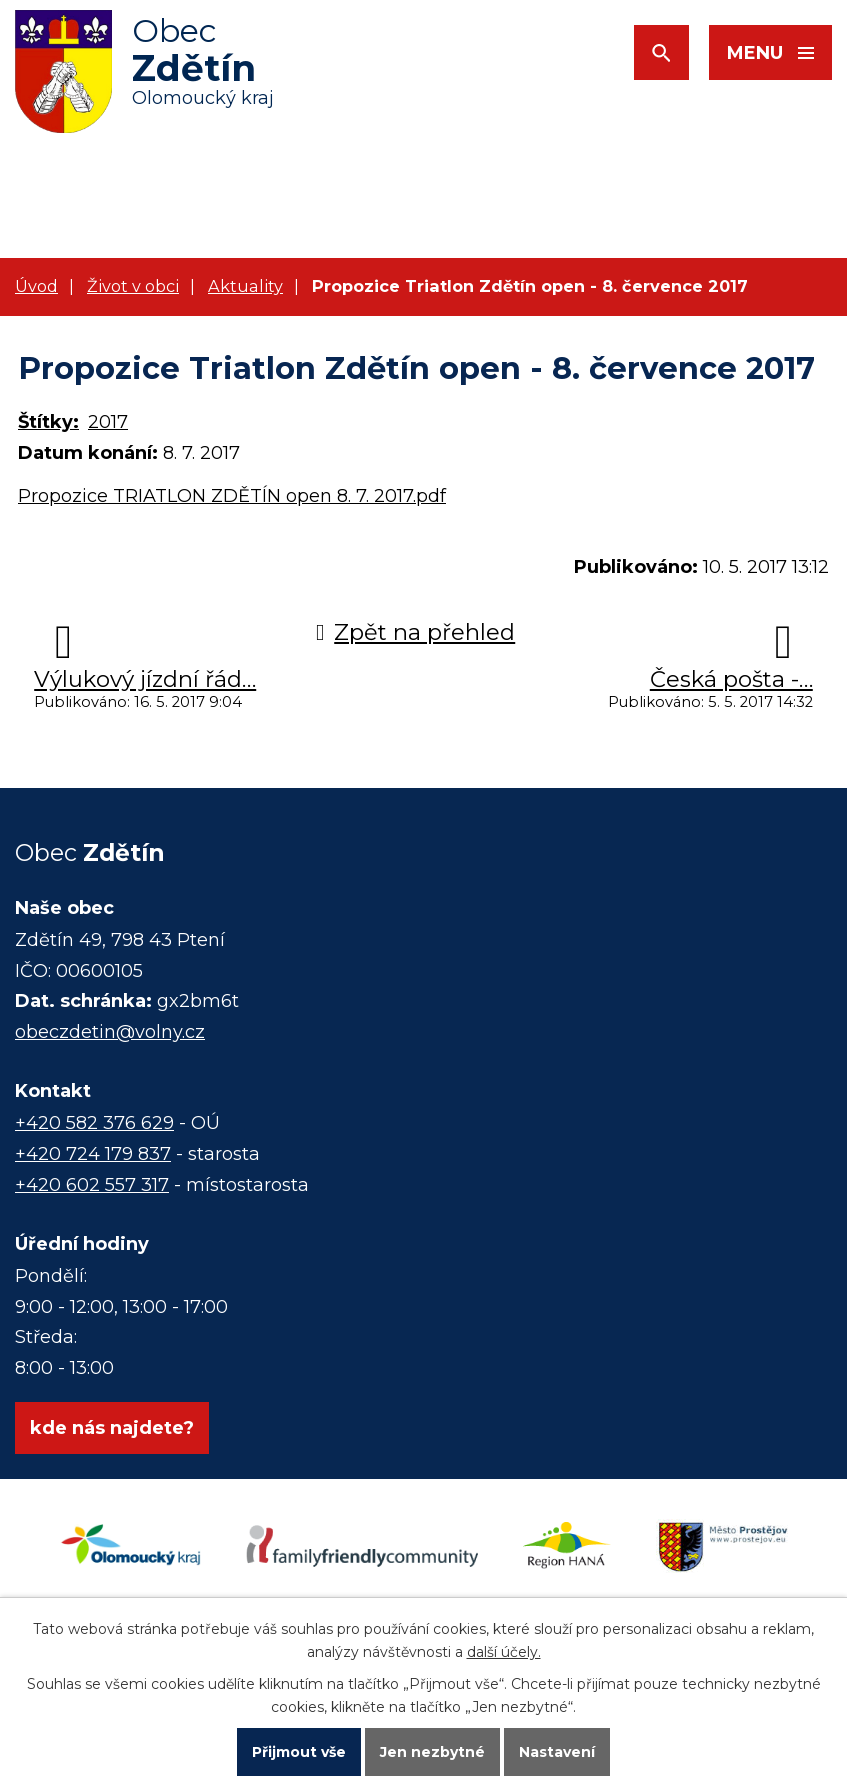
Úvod (36, 286)
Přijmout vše (299, 1752)
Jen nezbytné (432, 1752)
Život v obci (133, 286)
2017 (108, 422)
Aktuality (245, 286)
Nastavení (557, 1752)
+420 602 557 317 (92, 1185)
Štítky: (48, 422)
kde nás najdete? (112, 1428)
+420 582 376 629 (94, 1123)
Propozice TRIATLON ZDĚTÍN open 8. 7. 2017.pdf (232, 496)
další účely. (504, 1652)
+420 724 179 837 (93, 1154)
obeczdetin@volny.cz (110, 1032)
